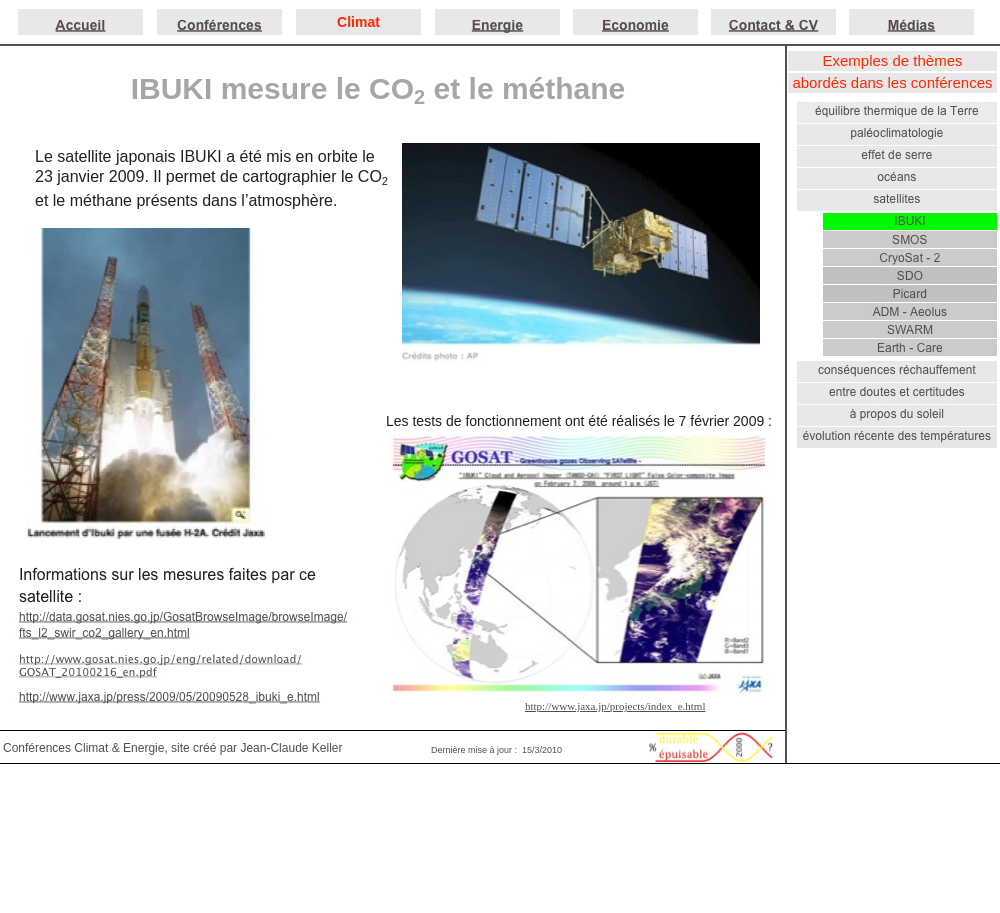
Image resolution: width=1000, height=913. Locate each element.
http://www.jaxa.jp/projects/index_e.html (615, 706)
